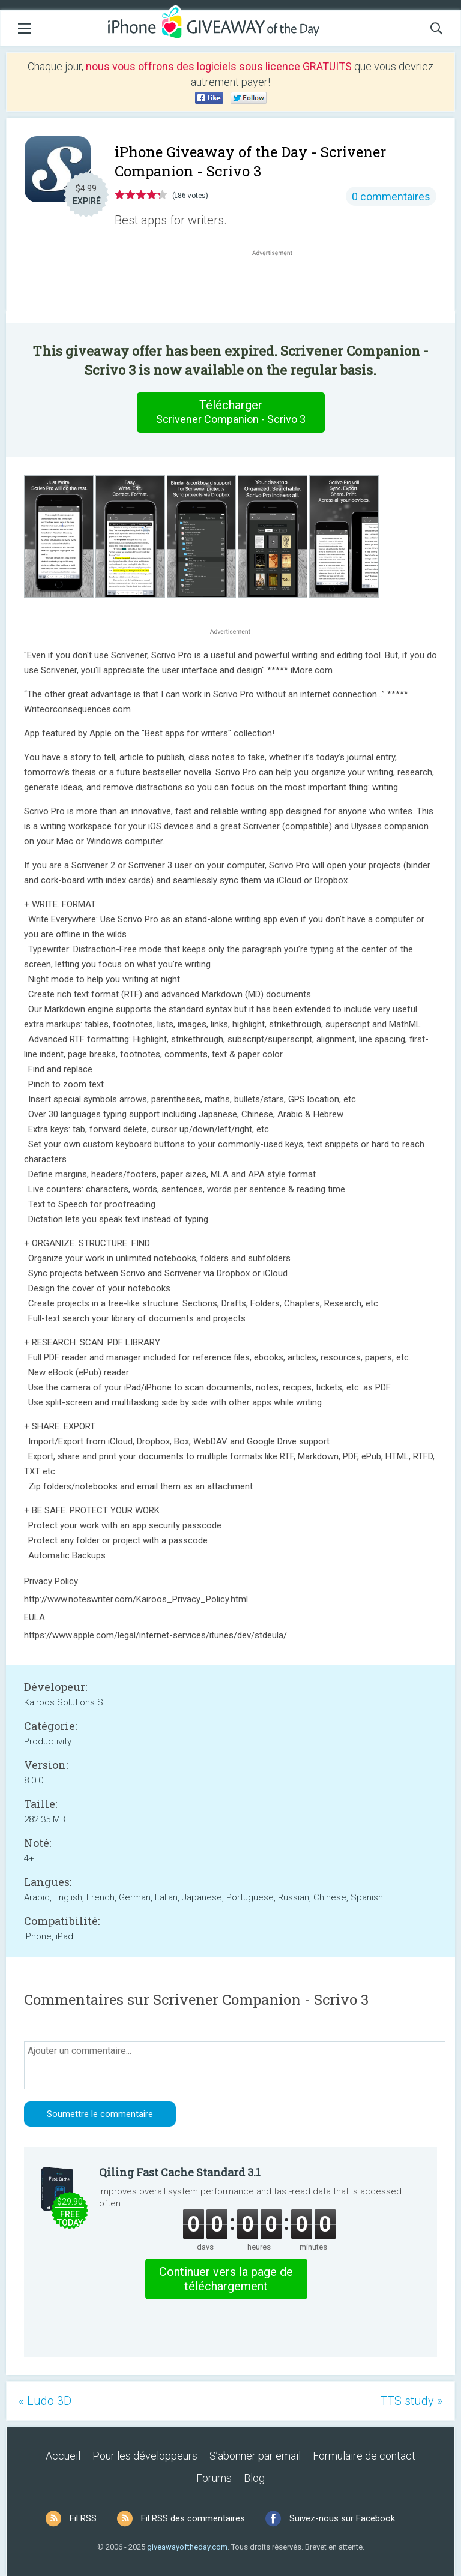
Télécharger (230, 412)
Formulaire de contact (364, 2455)
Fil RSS (83, 2518)
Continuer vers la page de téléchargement (226, 2279)
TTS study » (411, 2401)
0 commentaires (391, 196)
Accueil (63, 2455)
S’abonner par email (255, 2455)
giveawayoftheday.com (187, 2546)
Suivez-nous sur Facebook (342, 2518)
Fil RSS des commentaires (193, 2518)
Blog (254, 2478)
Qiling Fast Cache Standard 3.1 (180, 2172)
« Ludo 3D (45, 2401)
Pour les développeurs (144, 2455)
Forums (214, 2478)
